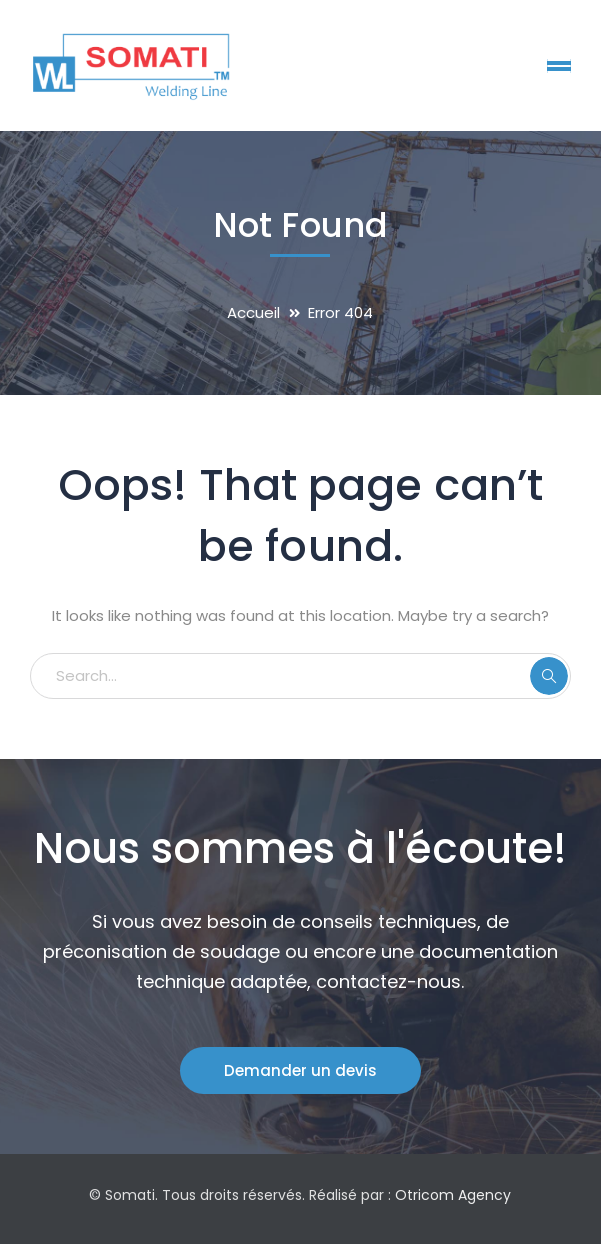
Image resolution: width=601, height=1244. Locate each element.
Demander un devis (300, 1070)
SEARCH (549, 676)
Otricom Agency (453, 1195)
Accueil (253, 312)
